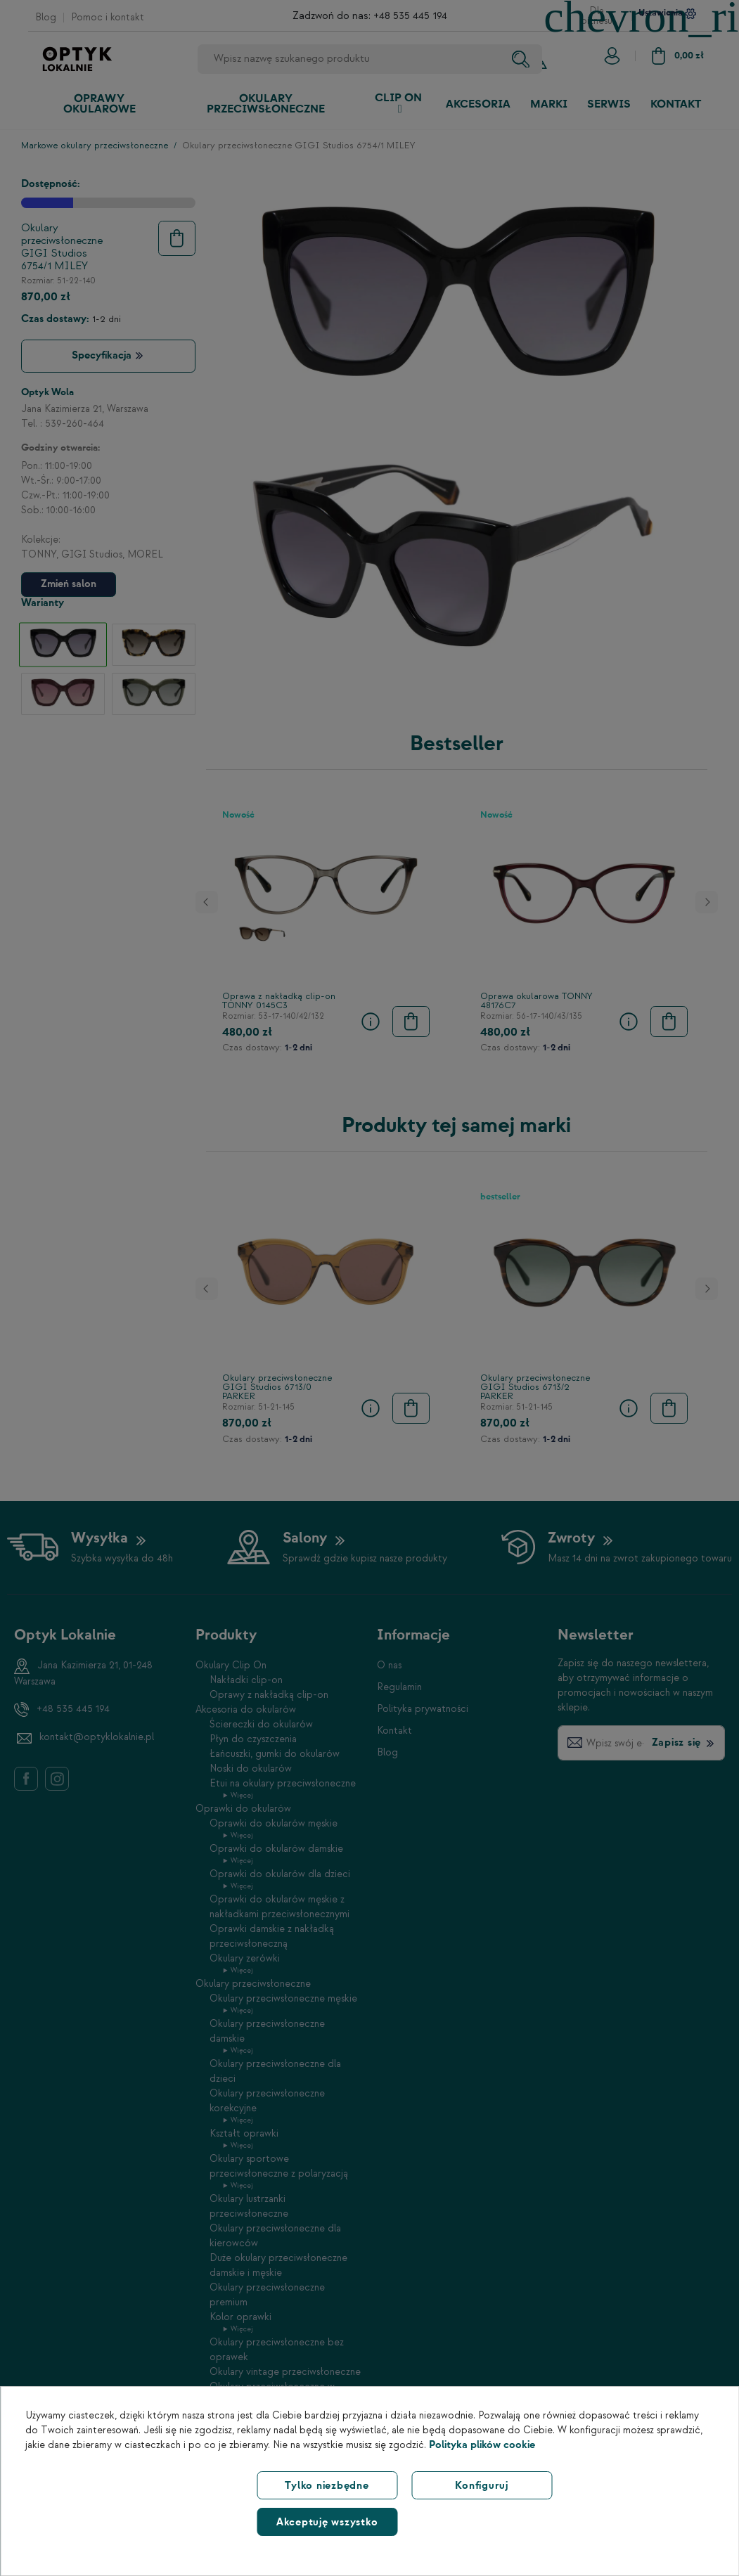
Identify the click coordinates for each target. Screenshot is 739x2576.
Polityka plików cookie (482, 2445)
